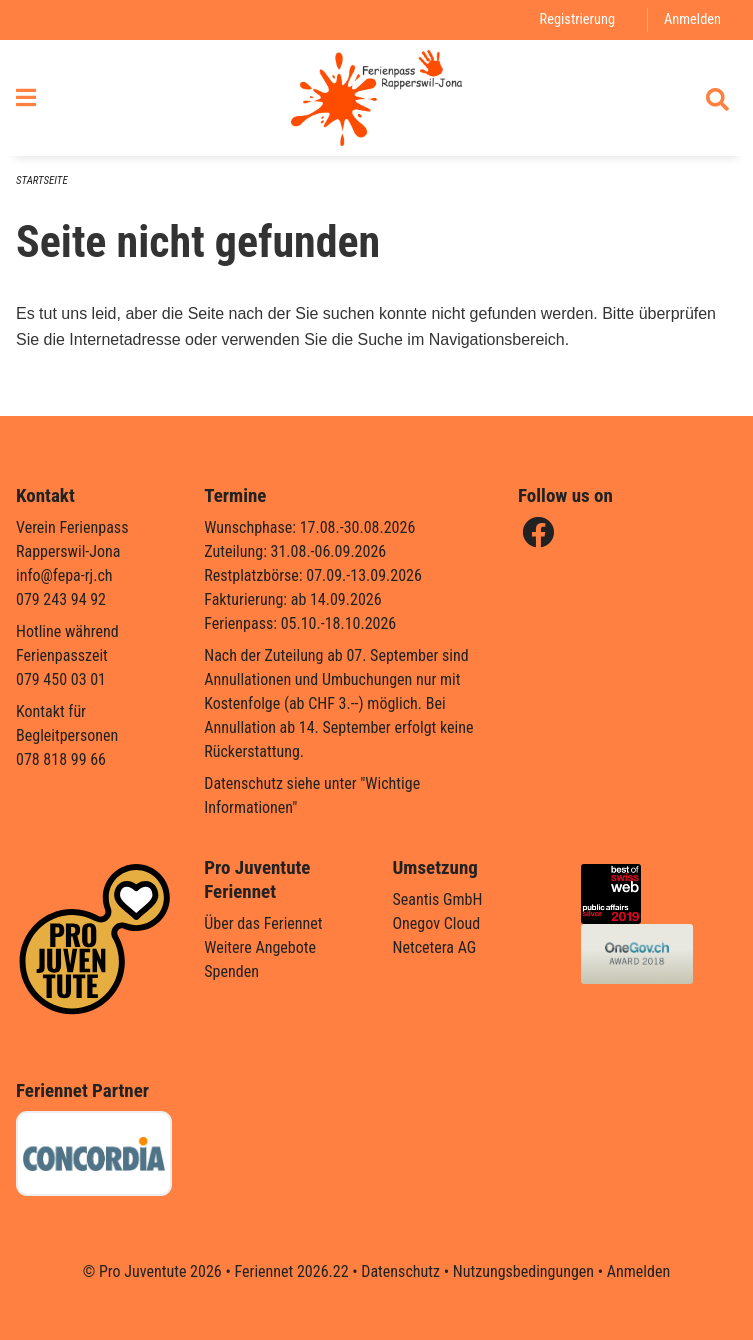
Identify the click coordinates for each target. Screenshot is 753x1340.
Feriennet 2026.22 (291, 1271)
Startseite (42, 180)
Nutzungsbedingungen (523, 1271)
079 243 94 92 (61, 599)
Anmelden (692, 19)
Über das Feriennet (263, 923)
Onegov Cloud (437, 923)
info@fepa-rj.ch (64, 575)
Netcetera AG (435, 947)
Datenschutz (400, 1271)
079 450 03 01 (61, 679)
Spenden (231, 971)
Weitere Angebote (260, 947)
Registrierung (577, 19)
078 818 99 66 (61, 759)
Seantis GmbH (438, 899)
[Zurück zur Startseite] (376, 98)
